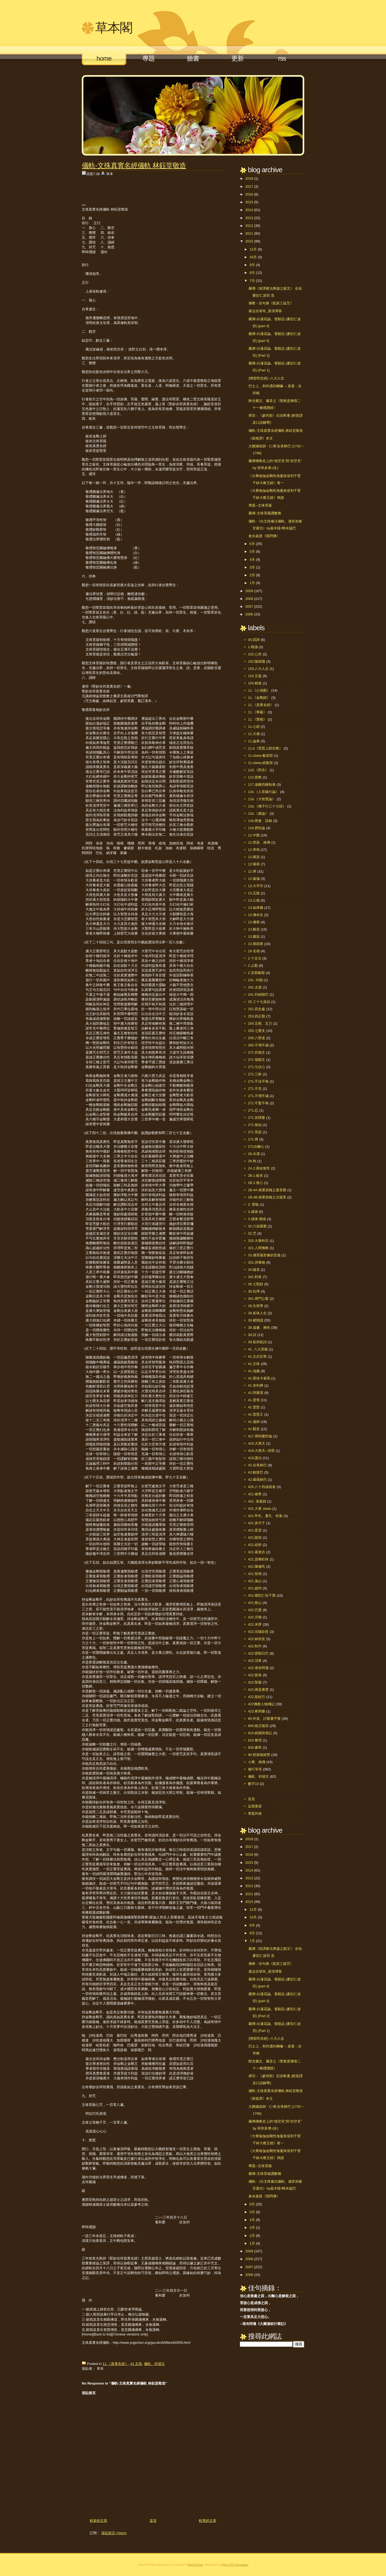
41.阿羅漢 (255, 1393)
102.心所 (255, 654)
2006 (249, 614)
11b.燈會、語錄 (260, 821)
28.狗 (252, 1161)
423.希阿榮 (256, 1711)
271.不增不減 (258, 1096)
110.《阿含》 (258, 770)
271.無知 (255, 1125)
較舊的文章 (207, 2521)
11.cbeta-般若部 (260, 756)
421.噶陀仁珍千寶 (262, 1595)
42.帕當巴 (255, 1472)
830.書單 (255, 1747)
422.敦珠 (255, 1675)
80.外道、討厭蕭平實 (264, 1719)
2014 (249, 210)
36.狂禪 (254, 1291)
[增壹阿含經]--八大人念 (266, 378)
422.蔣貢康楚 (258, 1690)
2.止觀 (253, 966)
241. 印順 (255, 980)
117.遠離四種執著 (262, 785)
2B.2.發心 (255, 1183)
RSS (282, 58)
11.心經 (254, 727)
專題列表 (255, 1813)
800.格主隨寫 (258, 1726)
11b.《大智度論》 (262, 799)
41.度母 (254, 1400)
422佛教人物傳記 (261, 1704)
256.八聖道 (256, 1038)
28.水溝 (254, 1154)
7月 (252, 281)
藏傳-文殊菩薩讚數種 (264, 513)
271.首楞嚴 (256, 1118)
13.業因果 (255, 944)
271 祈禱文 (256, 1052)
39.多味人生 (257, 1313)
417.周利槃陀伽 (260, 1436)
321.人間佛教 (258, 1248)
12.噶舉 (254, 864)
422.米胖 (255, 1624)
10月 (253, 257)
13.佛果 (254, 922)
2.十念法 (254, 958)
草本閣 (113, 28)
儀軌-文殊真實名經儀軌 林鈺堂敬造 (134, 165)
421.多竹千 (256, 1523)
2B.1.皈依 (255, 1175)
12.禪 (252, 871)
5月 (252, 551)
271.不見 (255, 1089)
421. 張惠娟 (257, 1501)
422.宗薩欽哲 (258, 1632)
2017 (249, 186)
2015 (249, 202)
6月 (252, 544)
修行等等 (255, 1769)
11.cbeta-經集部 (260, 763)
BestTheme (195, 2564)
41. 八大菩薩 (258, 1349)
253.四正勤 (256, 1016)
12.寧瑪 (254, 850)
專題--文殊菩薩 (260, 505)
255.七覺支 (256, 1031)
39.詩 (252, 1335)
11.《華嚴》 (257, 712)
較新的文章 (98, 2521)
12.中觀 (254, 835)
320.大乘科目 (258, 1241)
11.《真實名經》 (115, 2364)
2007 (249, 606)
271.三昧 (255, 1074)
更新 (237, 58)
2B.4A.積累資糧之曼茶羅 (267, 1190)
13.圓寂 (254, 937)
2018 (249, 178)
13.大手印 (255, 886)
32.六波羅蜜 (257, 1226)
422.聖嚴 (255, 1682)
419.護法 (255, 1458)
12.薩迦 (254, 879)
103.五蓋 (255, 676)
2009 (249, 591)
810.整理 (255, 1740)
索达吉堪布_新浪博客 (265, 311)
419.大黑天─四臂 (261, 1451)
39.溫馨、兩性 (259, 1328)
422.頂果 (255, 1661)
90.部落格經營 (259, 1755)
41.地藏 (254, 1371)
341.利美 (255, 1277)
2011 (249, 233)
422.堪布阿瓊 (258, 1668)
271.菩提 (255, 1132)
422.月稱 (255, 1617)
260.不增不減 (258, 1045)
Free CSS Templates (235, 2564)
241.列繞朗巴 (258, 994)
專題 (148, 58)
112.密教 (255, 777)
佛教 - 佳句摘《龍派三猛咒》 (271, 303)
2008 (249, 599)
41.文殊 (136, 2364)
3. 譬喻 (253, 1204)
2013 (249, 218)
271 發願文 (256, 1060)
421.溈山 (255, 1581)
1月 (252, 583)
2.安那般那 (256, 973)
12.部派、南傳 (259, 842)
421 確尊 (255, 1494)
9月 (252, 265)
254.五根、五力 (260, 1023)
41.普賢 (254, 1407)
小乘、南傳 (256, 1762)
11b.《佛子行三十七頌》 (267, 806)
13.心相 (254, 900)
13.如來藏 (255, 908)
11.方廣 (254, 734)
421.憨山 (255, 1603)
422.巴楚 (255, 1610)
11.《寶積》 (257, 719)
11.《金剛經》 (259, 698)
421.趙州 (255, 1588)
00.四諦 (254, 640)
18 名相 (254, 951)
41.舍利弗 (255, 1385)
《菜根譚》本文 (260, 438)
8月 (252, 273)
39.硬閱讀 (255, 1320)
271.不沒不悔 (258, 1081)
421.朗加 (255, 1538)
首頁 (153, 2521)
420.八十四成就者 (262, 1487)
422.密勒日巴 (258, 1653)
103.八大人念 (258, 669)
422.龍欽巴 (256, 1697)
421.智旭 (255, 1574)
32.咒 (252, 1233)
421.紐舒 (255, 1545)
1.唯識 (253, 647)
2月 (252, 575)
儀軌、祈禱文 (154, 2364)
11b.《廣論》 (258, 813)
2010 (249, 241)
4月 (252, 560)
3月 (252, 567)
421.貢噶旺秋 (258, 1559)
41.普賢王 (255, 1414)
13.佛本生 (255, 915)
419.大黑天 (256, 1443)
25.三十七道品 (259, 1002)
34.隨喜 (254, 1270)
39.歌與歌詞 (257, 1342)
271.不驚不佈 (258, 1103)
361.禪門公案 (258, 1299)
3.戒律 (253, 1212)
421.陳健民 (256, 1566)
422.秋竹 (255, 1646)
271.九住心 (256, 1067)
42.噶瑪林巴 (257, 1480)
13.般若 (254, 929)
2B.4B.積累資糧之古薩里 (267, 1197)
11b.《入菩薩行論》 (263, 792)
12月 (253, 249)
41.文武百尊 (257, 1357)
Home (104, 58)
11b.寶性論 (256, 828)
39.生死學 (255, 1306)
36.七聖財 (255, 1284)
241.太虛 (255, 987)
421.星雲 (255, 1530)
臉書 (193, 58)
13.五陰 (254, 893)
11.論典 (254, 741)
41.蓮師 (254, 1422)
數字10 (253, 1784)
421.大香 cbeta (259, 1509)
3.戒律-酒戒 (257, 1219)
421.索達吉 (256, 1552)
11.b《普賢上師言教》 (265, 748)
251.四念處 (256, 1009)
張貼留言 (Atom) (114, 2533)
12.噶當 (254, 857)
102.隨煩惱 (256, 661)
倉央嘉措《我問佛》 (264, 536)
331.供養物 (256, 1262)
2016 (249, 194)
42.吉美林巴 (257, 1465)
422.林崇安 (256, 1639)
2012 (249, 226)
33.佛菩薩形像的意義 (264, 1255)
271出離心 (256, 1147)
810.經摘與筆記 (260, 1733)
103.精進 (255, 683)
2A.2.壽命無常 (259, 1168)
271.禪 (253, 1139)
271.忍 (253, 1110)
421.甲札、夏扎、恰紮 (265, 1516)
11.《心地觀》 (259, 690)
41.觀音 (254, 1429)
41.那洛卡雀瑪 (259, 1378)
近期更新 (255, 1806)
